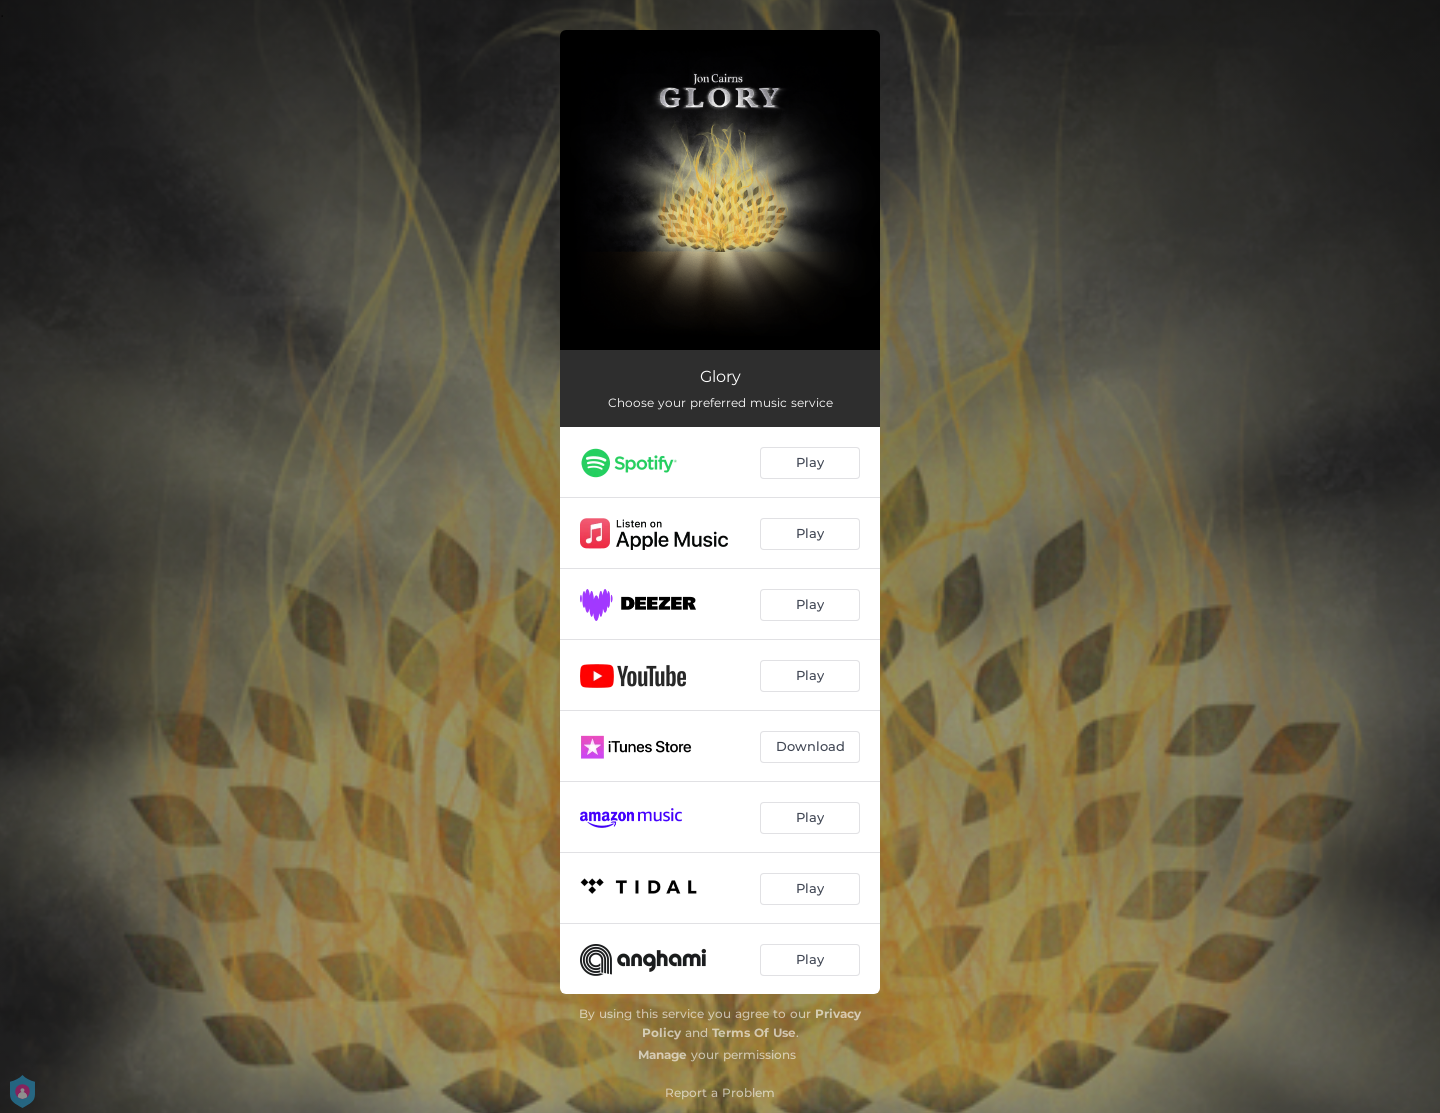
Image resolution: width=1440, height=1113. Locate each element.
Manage (662, 1054)
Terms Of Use (754, 1032)
